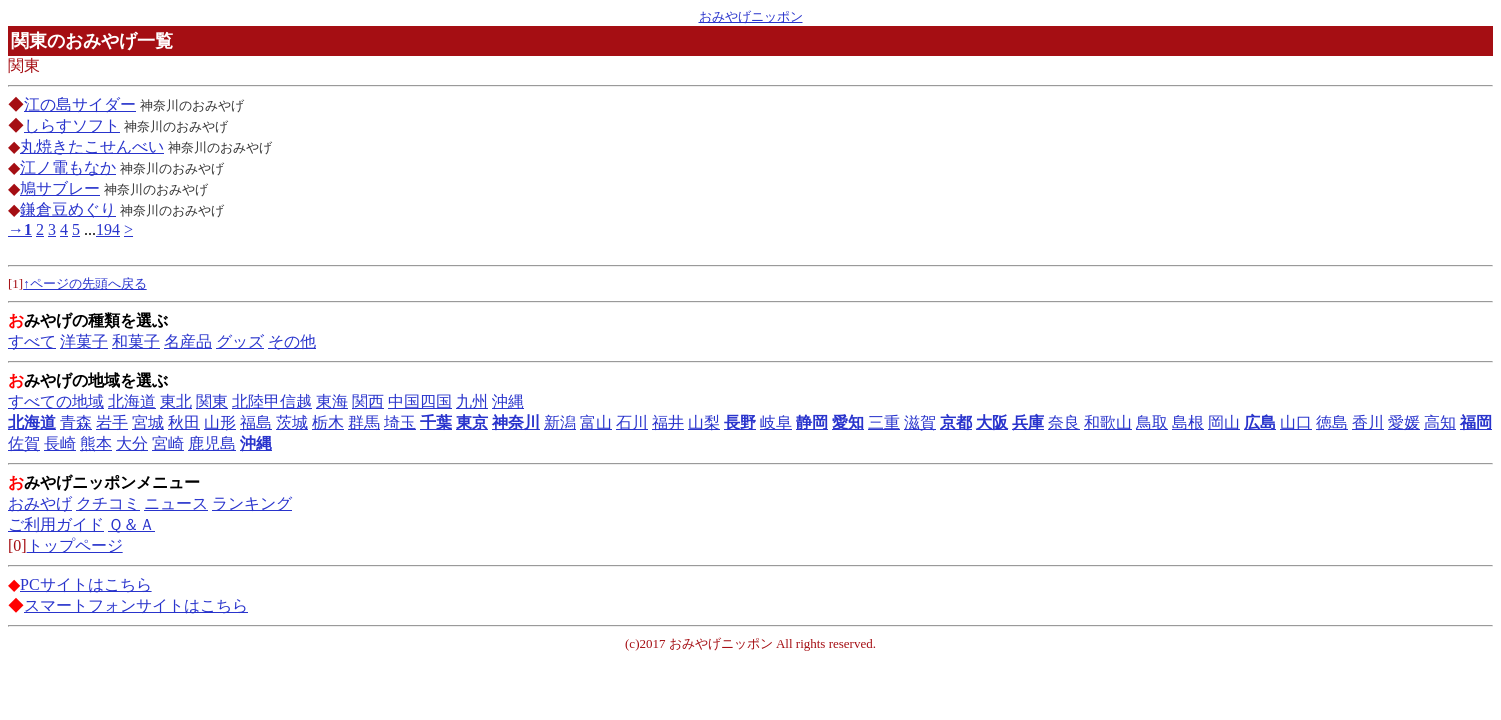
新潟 (560, 422)
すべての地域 (56, 401)
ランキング (252, 503)
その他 (292, 341)
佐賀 (24, 443)
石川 (632, 422)
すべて (32, 341)
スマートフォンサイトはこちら (136, 605)
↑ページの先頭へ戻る (85, 283)
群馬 (364, 422)
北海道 (132, 401)
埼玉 (400, 422)
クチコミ (108, 503)
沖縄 (508, 401)
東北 (176, 401)
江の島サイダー (80, 104)
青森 (76, 422)
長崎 (60, 443)
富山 (596, 422)
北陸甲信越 (272, 401)
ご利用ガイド (56, 524)
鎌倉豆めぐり (68, 209)
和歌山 (1108, 422)
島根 (1188, 422)
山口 (1296, 422)
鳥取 (1152, 422)
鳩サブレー (60, 188)
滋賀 (920, 422)
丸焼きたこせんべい (92, 146)
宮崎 (168, 443)
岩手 (112, 422)
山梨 (704, 422)
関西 (368, 401)
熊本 (96, 443)
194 (108, 229)
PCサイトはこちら (86, 584)
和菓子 (136, 341)
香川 (1368, 422)
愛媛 (1404, 422)
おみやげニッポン (751, 16)
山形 (220, 422)
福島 (256, 422)
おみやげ (40, 503)
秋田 (184, 422)
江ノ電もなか (68, 167)
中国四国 (420, 401)
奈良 (1064, 422)
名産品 (188, 341)
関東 (212, 401)
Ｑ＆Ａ (131, 524)
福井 (668, 422)
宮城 (148, 422)
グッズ (240, 341)
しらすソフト (72, 125)
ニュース (176, 503)
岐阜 (776, 422)
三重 (884, 422)
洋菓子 (84, 341)
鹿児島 (212, 443)
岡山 (1224, 422)
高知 (1440, 422)
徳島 (1332, 422)
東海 (332, 401)
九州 (472, 401)
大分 (132, 443)
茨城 (292, 422)
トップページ (75, 545)
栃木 (328, 422)
